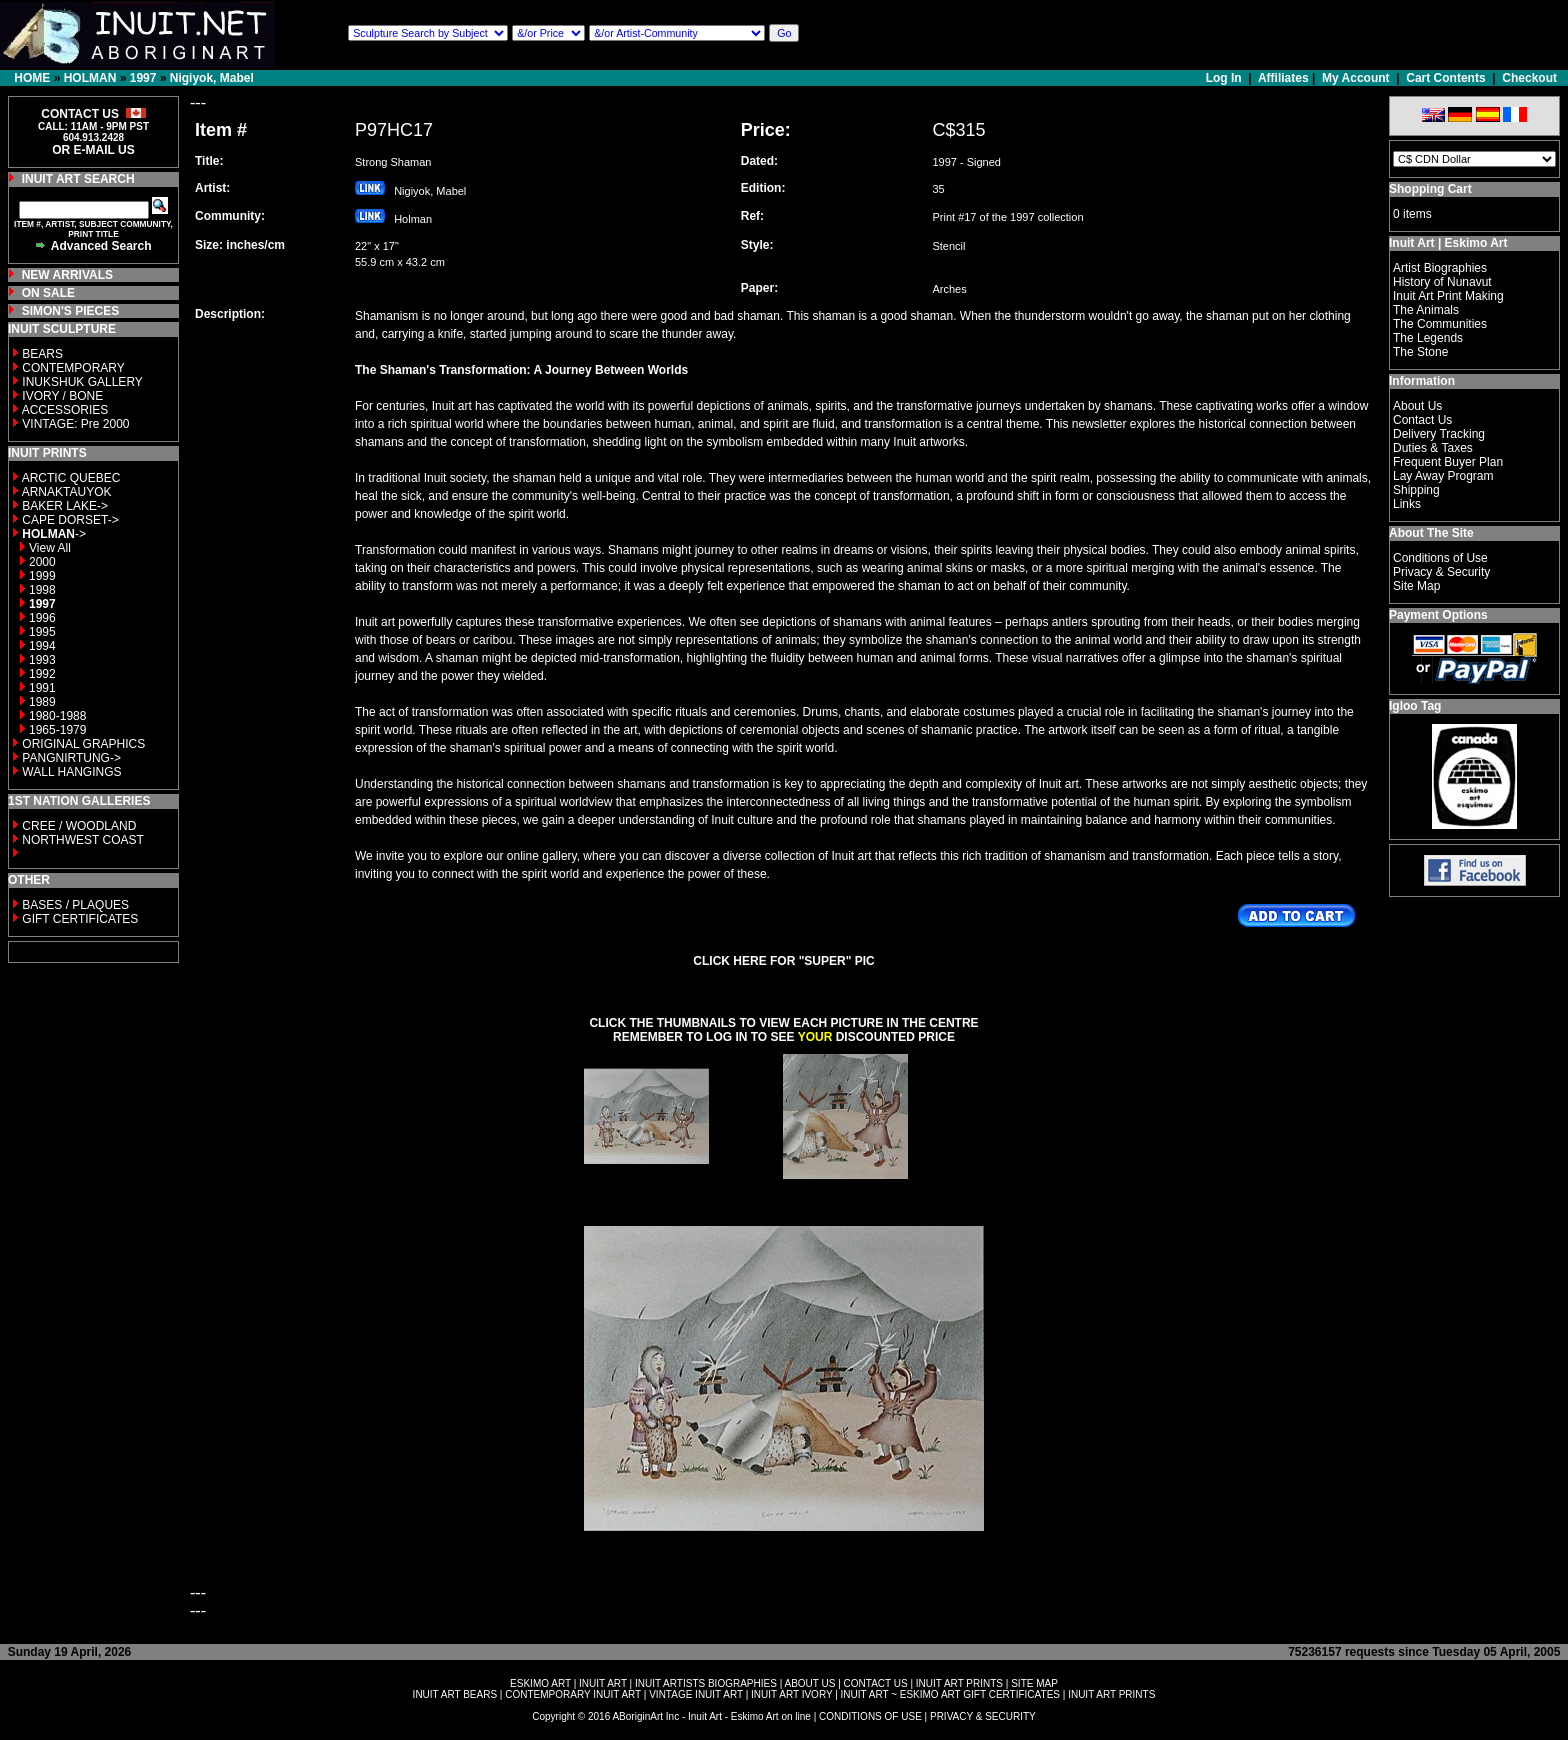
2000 (42, 562)
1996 (42, 618)
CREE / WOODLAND (77, 826)
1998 (42, 590)
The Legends (1428, 338)
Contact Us (1422, 420)
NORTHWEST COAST (81, 840)
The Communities (1440, 324)
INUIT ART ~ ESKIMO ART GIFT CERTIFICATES (950, 1694)
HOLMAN (90, 78)
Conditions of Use (1440, 558)
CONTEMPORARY (73, 368)
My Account (1356, 78)
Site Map (1416, 586)
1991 (42, 688)
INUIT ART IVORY (791, 1694)
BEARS (42, 354)
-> (54, 534)
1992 (42, 674)
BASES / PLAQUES (75, 905)
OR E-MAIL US (93, 150)
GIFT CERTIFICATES (80, 919)
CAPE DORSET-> (70, 520)
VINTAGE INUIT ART (696, 1694)
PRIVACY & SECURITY (983, 1716)
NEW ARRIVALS (67, 275)
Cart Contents (1445, 78)
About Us (1417, 406)
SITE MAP (1034, 1683)
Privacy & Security (1441, 572)
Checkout (1529, 78)
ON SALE (48, 293)
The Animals (1426, 310)
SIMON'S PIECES (71, 311)
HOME (32, 78)
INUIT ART (603, 1683)
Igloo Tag (1415, 706)
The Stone (1420, 352)
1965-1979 (57, 730)
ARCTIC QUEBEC (71, 478)
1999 (42, 576)
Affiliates (1283, 78)
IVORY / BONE (62, 396)
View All (50, 548)
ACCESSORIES (65, 410)
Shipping (1416, 490)
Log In (1225, 78)
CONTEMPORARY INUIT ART (573, 1694)
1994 (42, 646)
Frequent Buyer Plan (1448, 462)
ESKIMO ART (540, 1683)
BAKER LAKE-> (65, 506)
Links (1407, 504)
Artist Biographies (1440, 268)
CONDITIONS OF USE (870, 1716)
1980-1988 (57, 716)
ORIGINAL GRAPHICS (83, 744)
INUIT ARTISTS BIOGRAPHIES (706, 1683)
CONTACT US (876, 1683)
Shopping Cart (1430, 189)
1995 (42, 632)
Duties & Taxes (1433, 448)
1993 (42, 660)
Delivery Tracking (1439, 434)
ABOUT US (809, 1683)
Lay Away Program (1443, 476)
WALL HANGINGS (71, 772)
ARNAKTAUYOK (67, 492)
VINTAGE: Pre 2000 (75, 424)
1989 (42, 702)
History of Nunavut (1442, 282)
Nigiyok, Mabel (212, 78)
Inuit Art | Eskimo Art (1448, 243)
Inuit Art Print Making (1448, 296)
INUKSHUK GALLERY (82, 382)
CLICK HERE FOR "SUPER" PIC (783, 961)
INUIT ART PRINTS (959, 1683)
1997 (143, 78)
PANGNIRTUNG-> (71, 758)
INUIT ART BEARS (455, 1694)
